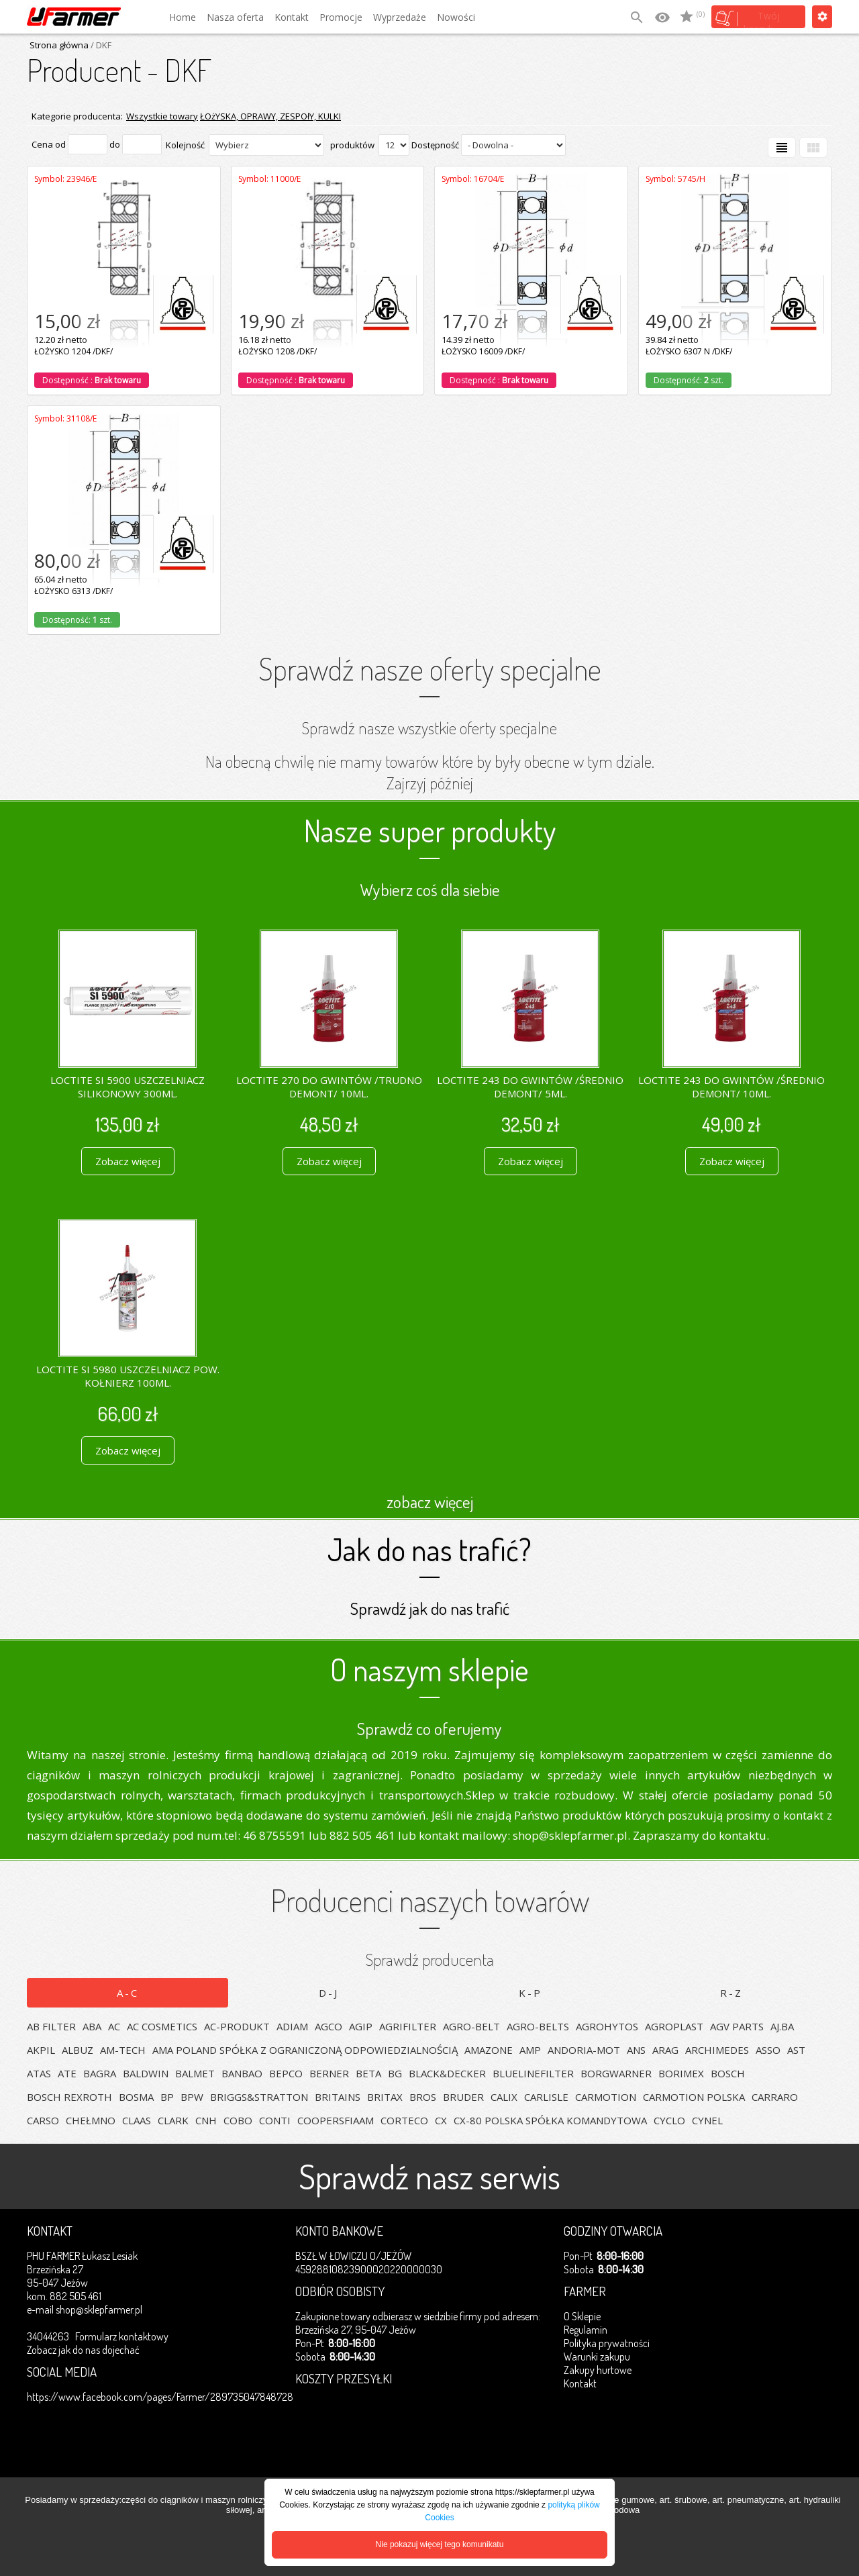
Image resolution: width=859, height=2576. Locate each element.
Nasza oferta (235, 17)
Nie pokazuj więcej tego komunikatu (440, 2544)
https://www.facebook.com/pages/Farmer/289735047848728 (160, 2397)
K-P (530, 1992)
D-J (329, 1992)
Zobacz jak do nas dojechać (83, 2350)
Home (182, 17)
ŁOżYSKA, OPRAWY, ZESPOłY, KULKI (270, 116)
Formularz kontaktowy (121, 2336)
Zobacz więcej (127, 1161)
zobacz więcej (430, 1501)
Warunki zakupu (597, 2356)
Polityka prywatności (607, 2343)
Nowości (456, 17)
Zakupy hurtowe (597, 2370)
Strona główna (59, 45)
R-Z (731, 1992)
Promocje (340, 17)
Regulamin (585, 2329)
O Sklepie (582, 2316)
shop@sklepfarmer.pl (99, 2309)
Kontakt (291, 17)
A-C (128, 1992)
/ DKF (100, 45)
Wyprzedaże (399, 17)
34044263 (48, 2336)
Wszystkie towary (162, 116)
